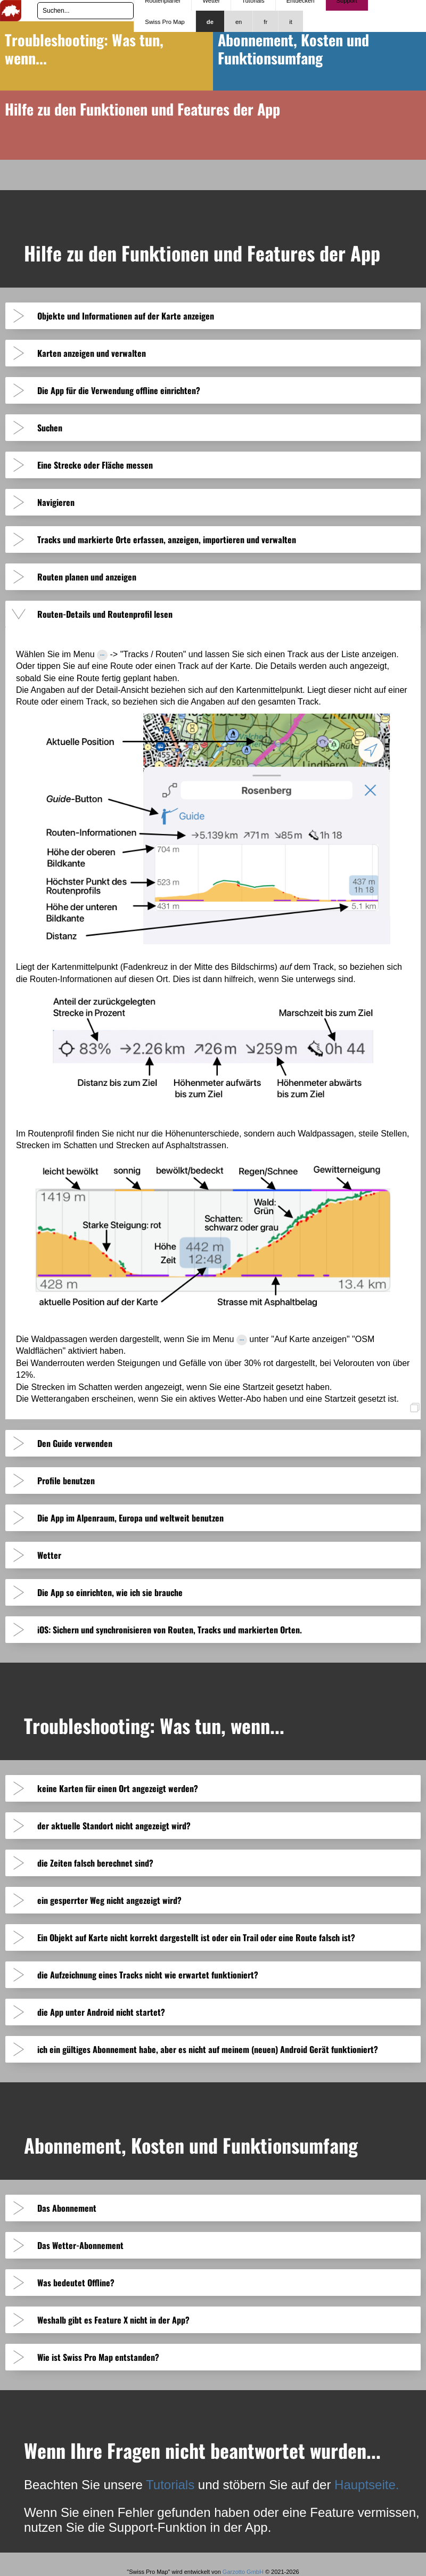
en (238, 22)
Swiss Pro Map (165, 22)
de (210, 22)
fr (265, 22)
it (290, 22)
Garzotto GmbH (243, 2572)
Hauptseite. (366, 2484)
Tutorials (170, 2484)
